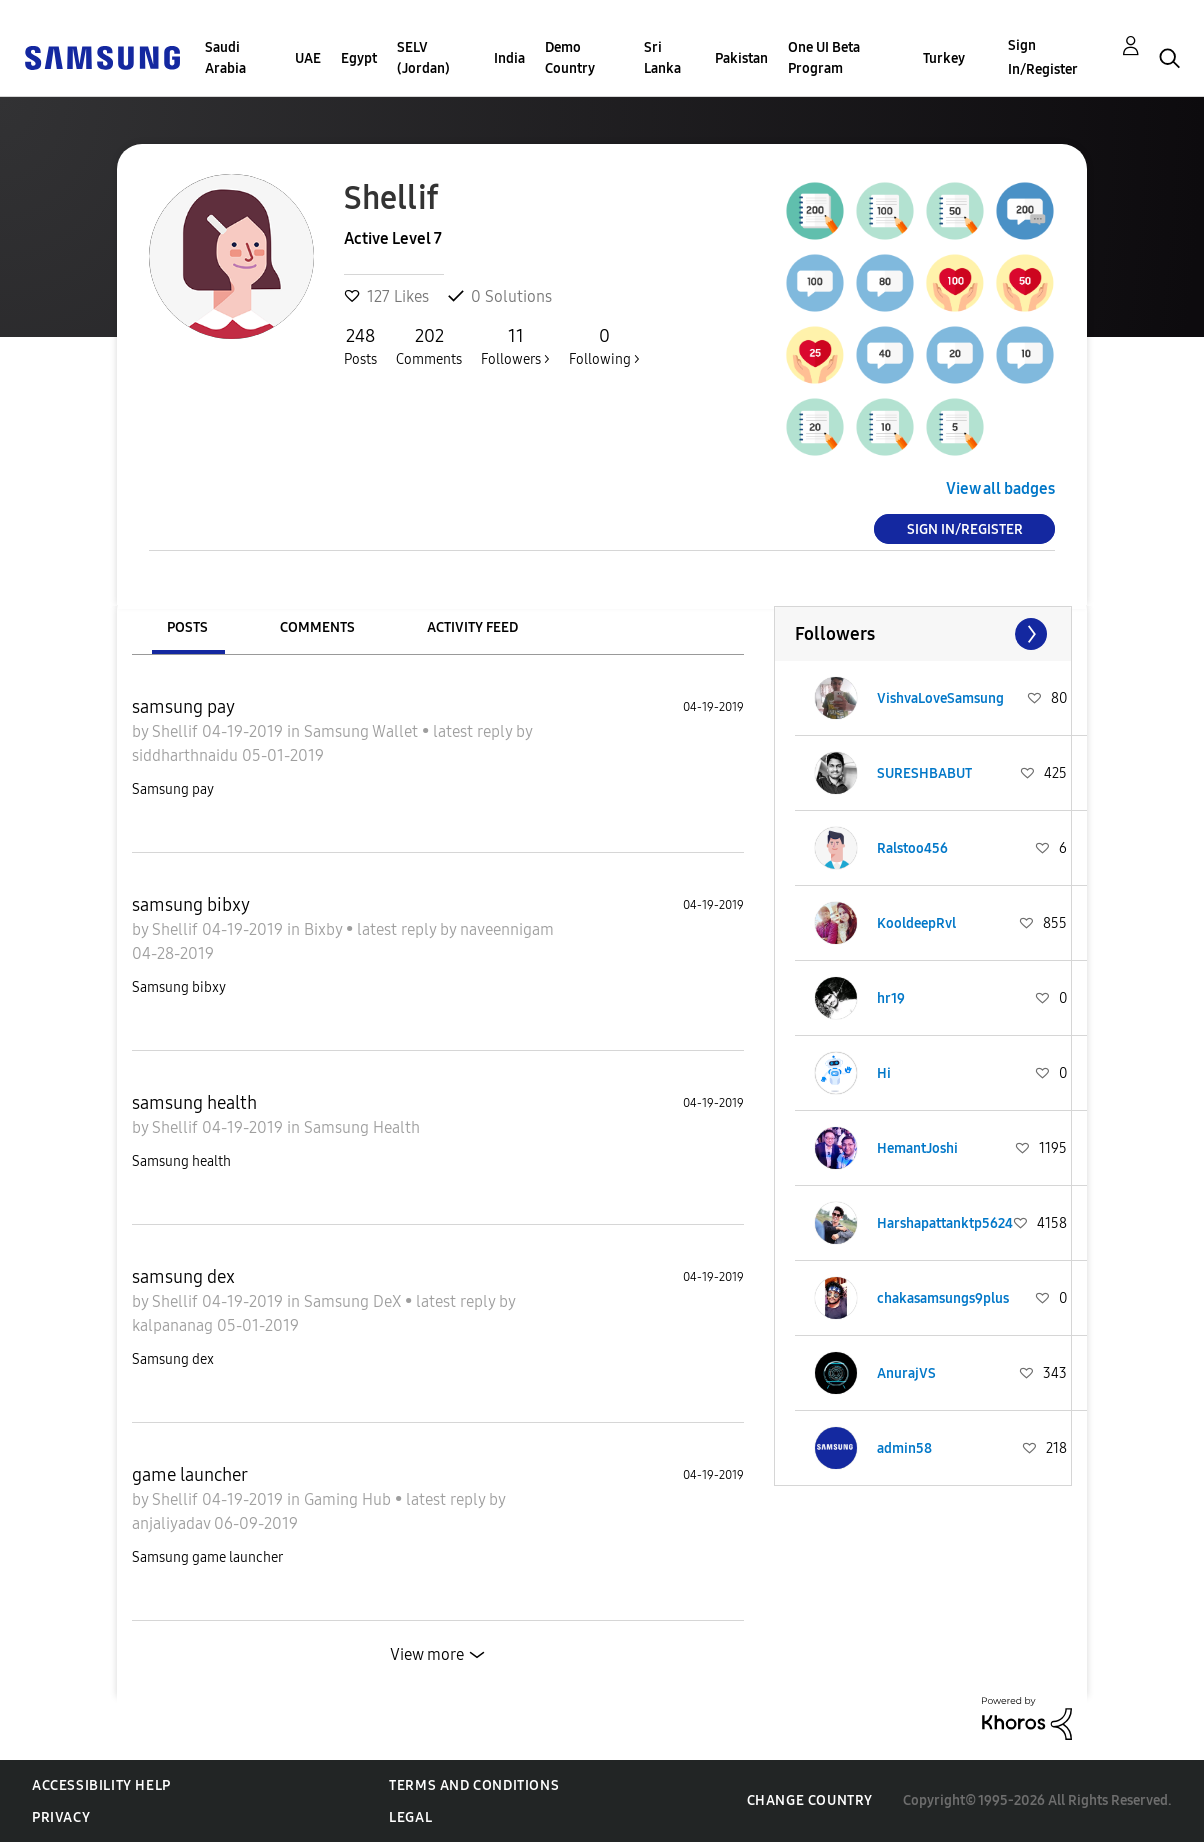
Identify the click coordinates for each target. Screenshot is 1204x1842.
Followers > (515, 346)
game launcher (190, 1475)
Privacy (61, 1817)
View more (427, 1654)
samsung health (194, 1103)
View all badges (1000, 488)
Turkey (944, 58)
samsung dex (183, 1277)
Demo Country (570, 58)
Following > (604, 346)
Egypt (359, 58)
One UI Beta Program (824, 58)
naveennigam (507, 929)
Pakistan (741, 58)
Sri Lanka (662, 58)
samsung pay (183, 707)
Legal (410, 1817)
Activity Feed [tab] (472, 627)
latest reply (474, 731)
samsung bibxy (191, 905)
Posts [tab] (187, 627)
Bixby (325, 929)
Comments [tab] (317, 627)
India (509, 58)
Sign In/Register (1043, 57)
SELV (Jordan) (423, 58)
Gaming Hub (349, 1499)
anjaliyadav (173, 1523)
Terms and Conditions (474, 1785)
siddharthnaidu (187, 755)
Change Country (810, 1800)
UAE (308, 58)
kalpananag (174, 1325)
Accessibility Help (101, 1785)
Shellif (177, 731)
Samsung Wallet (363, 731)
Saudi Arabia (225, 58)
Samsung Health (362, 1127)
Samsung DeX (354, 1301)
